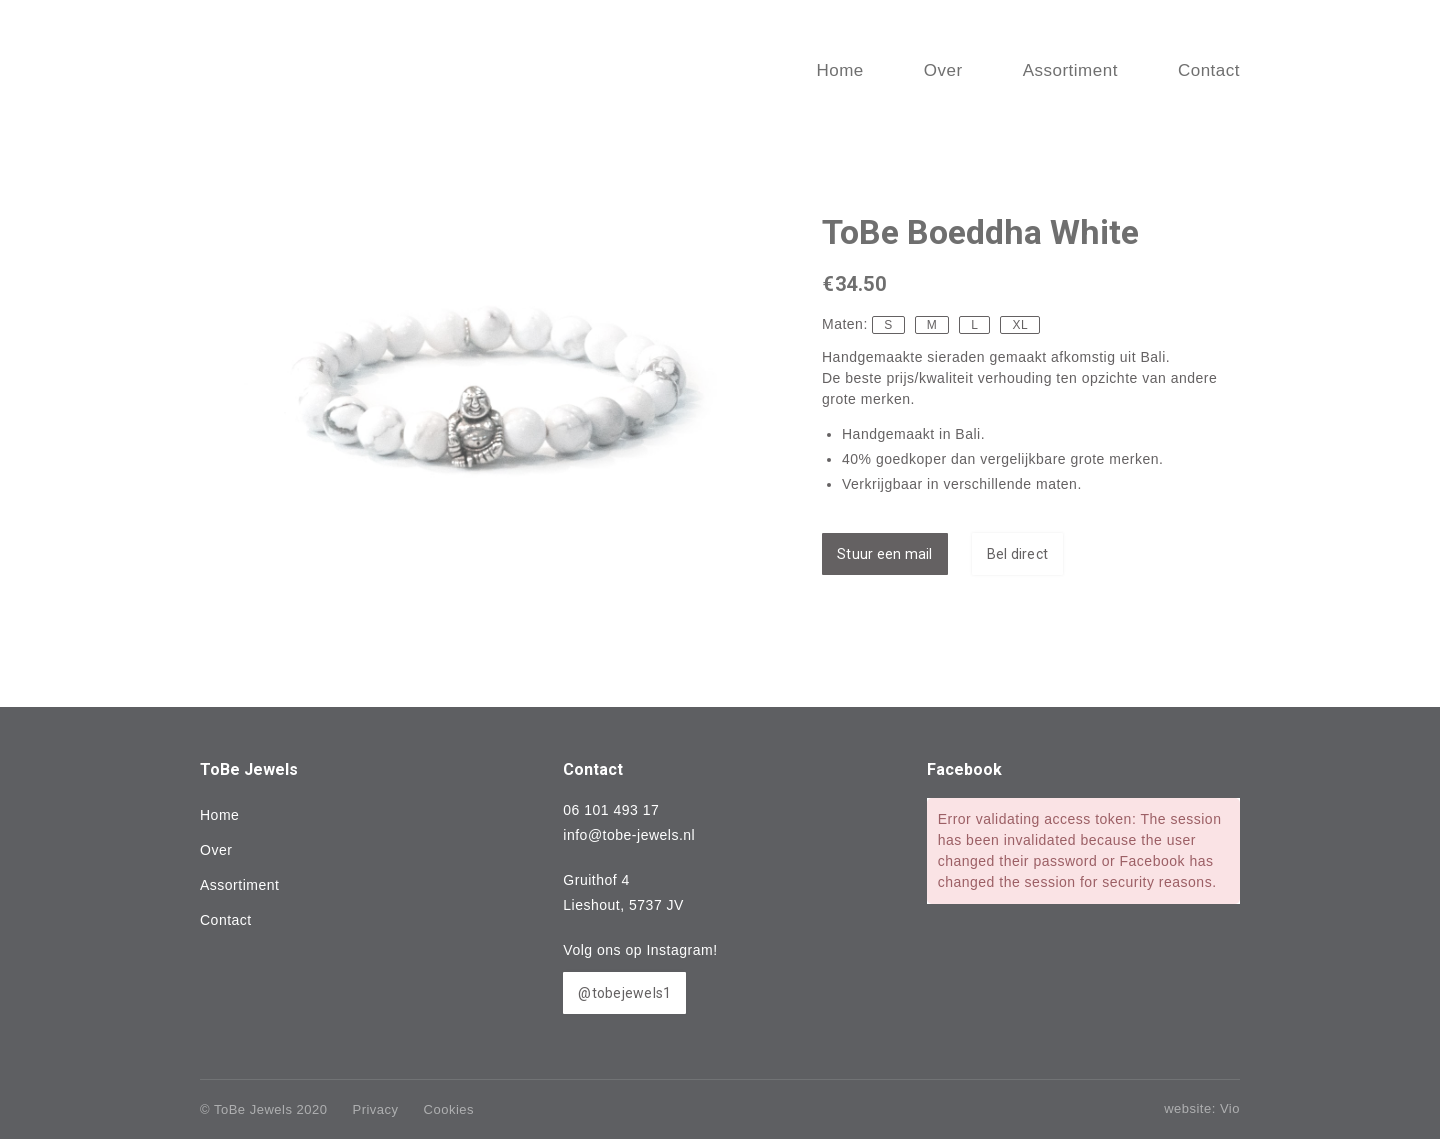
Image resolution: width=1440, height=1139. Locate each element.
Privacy (375, 1109)
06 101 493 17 (611, 810)
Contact (226, 920)
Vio (1230, 1108)
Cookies (449, 1109)
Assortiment (239, 885)
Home (219, 815)
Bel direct (1018, 554)
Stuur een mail (885, 554)
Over (216, 850)
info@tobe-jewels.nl (629, 835)
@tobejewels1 (624, 993)
